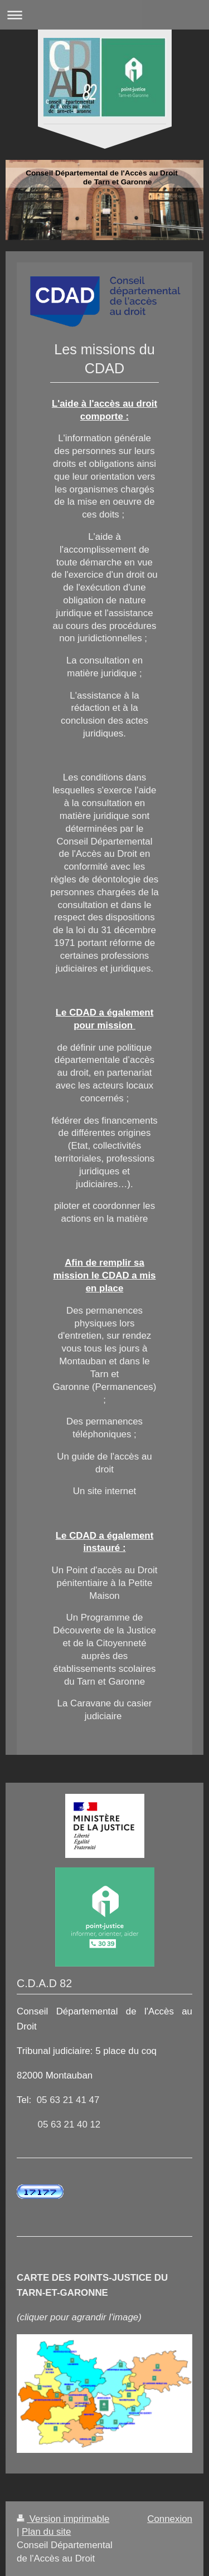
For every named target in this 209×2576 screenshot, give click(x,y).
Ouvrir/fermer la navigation (104, 15)
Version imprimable (63, 2519)
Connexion (169, 2519)
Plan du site (46, 2531)
